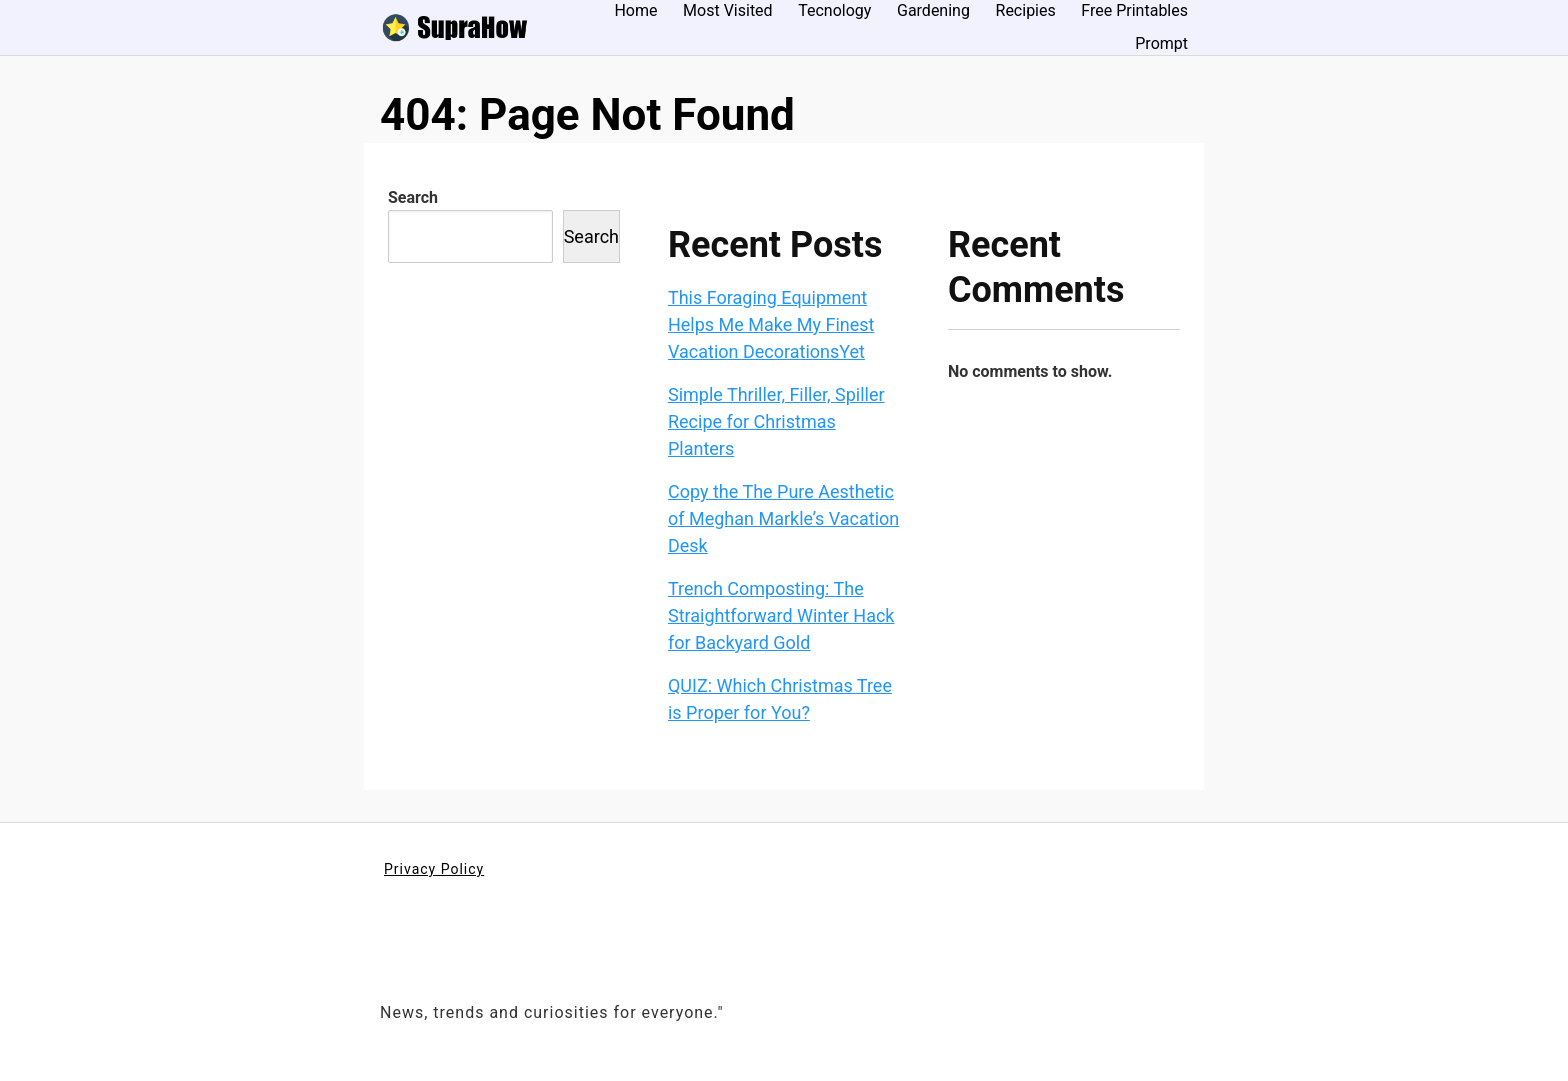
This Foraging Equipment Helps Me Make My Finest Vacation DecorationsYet (771, 324)
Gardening (933, 10)
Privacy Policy (434, 869)
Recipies (1026, 10)
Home (635, 10)
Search (413, 197)
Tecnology (834, 10)
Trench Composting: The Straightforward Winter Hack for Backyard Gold (781, 615)
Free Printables (1134, 10)
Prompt (1161, 43)
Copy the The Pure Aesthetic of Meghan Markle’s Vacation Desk (783, 518)
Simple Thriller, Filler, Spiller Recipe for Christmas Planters (776, 421)
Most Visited (728, 10)
